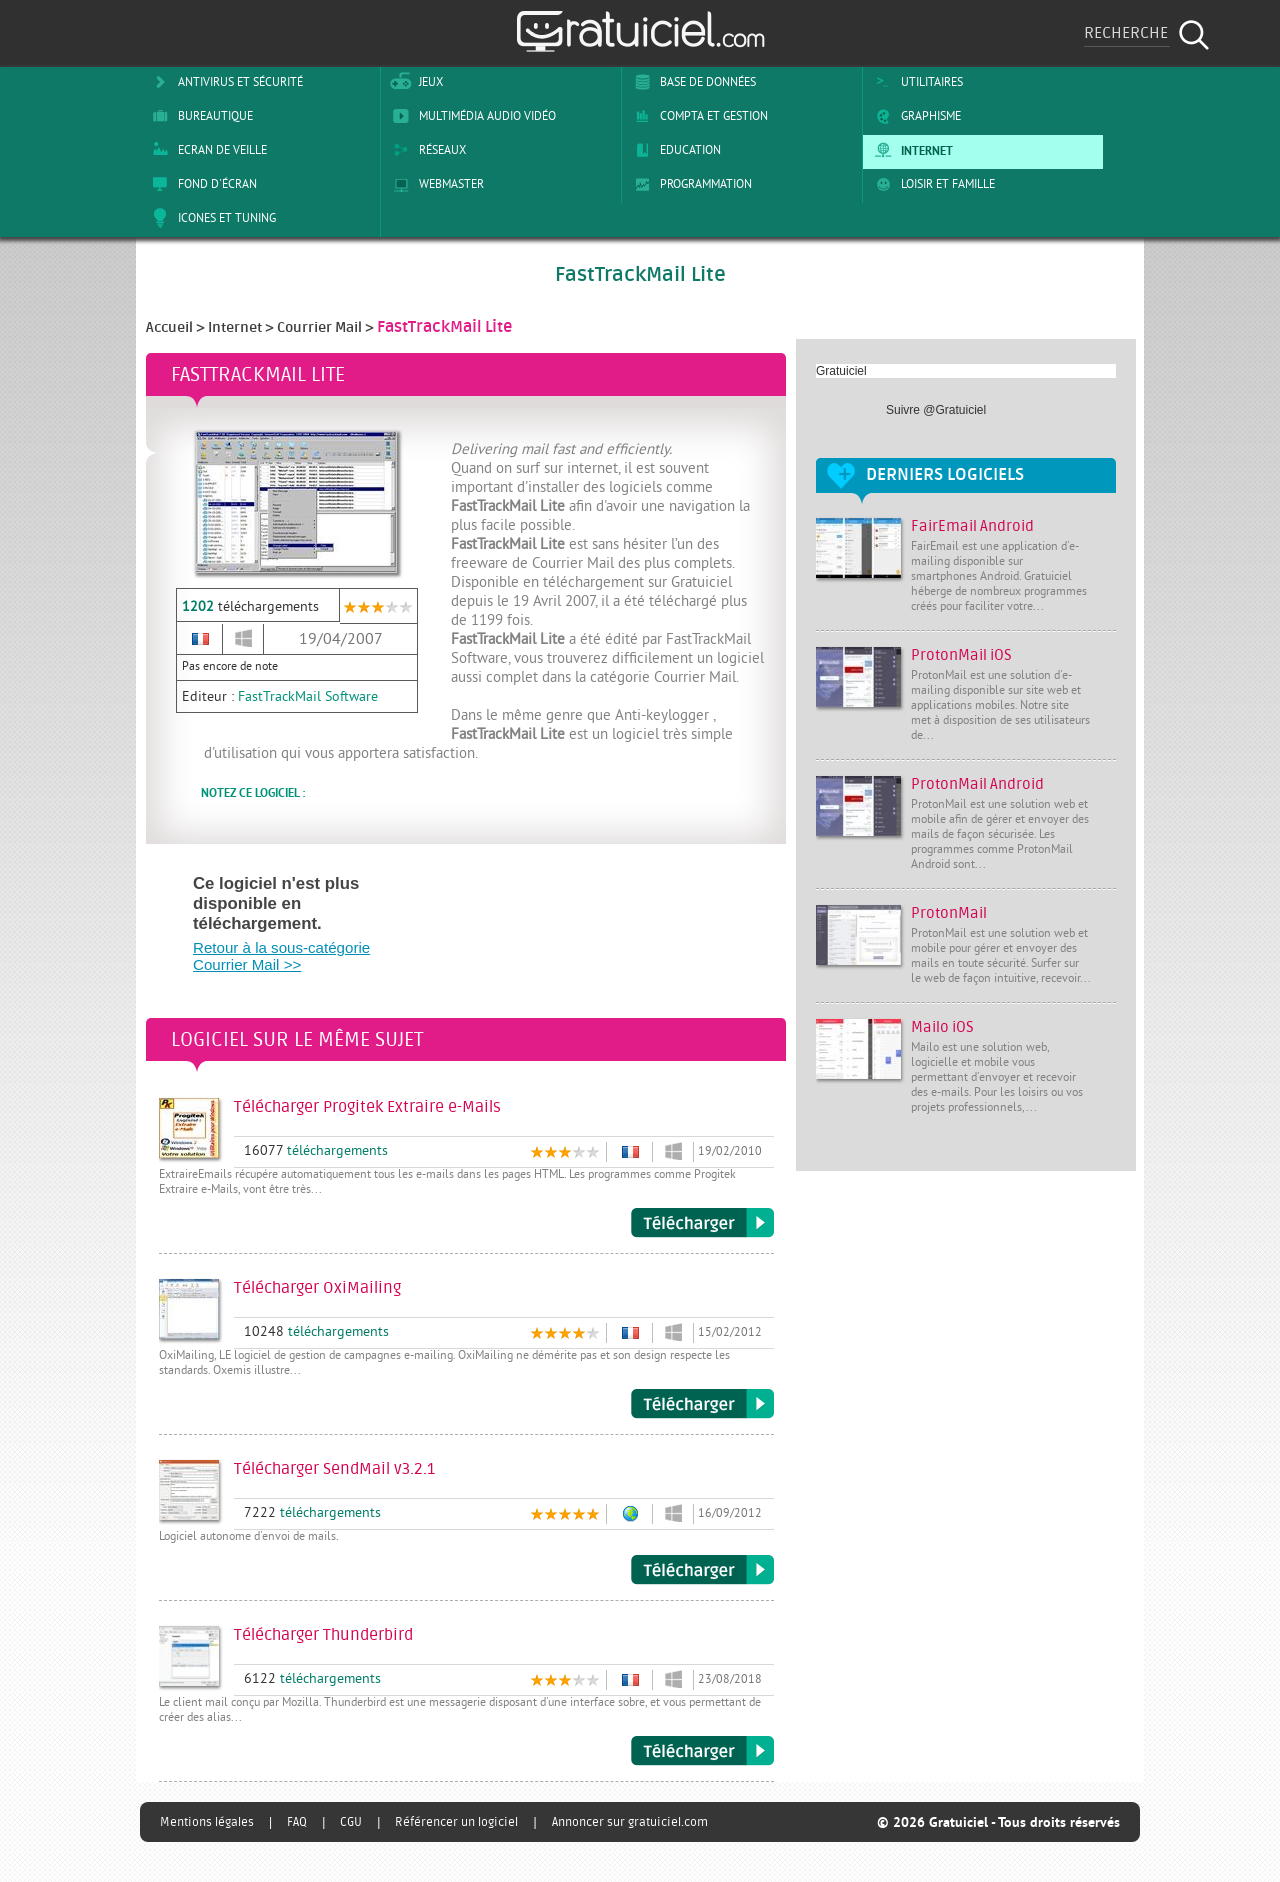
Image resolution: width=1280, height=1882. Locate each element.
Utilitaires (915, 82)
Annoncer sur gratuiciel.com (630, 1822)
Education (674, 150)
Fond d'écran (201, 184)
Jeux (414, 82)
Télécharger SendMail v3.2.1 (702, 1570)
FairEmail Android (972, 526)
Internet (910, 150)
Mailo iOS (942, 1027)
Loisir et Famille (931, 184)
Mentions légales (207, 1822)
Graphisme (914, 116)
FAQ (297, 1822)
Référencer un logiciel (456, 1822)
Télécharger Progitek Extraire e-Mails (702, 1223)
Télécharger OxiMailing (702, 1404)
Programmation (689, 184)
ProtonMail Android (977, 784)
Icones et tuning (210, 218)
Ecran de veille (206, 150)
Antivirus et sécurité (224, 82)
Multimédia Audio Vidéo (471, 116)
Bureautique (199, 116)
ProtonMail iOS (961, 655)
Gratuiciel (841, 371)
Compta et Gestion (697, 116)
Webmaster (435, 184)
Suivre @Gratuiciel (936, 410)
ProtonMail (949, 913)
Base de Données (691, 82)
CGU (351, 1822)
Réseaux (426, 150)
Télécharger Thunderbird (702, 1751)
